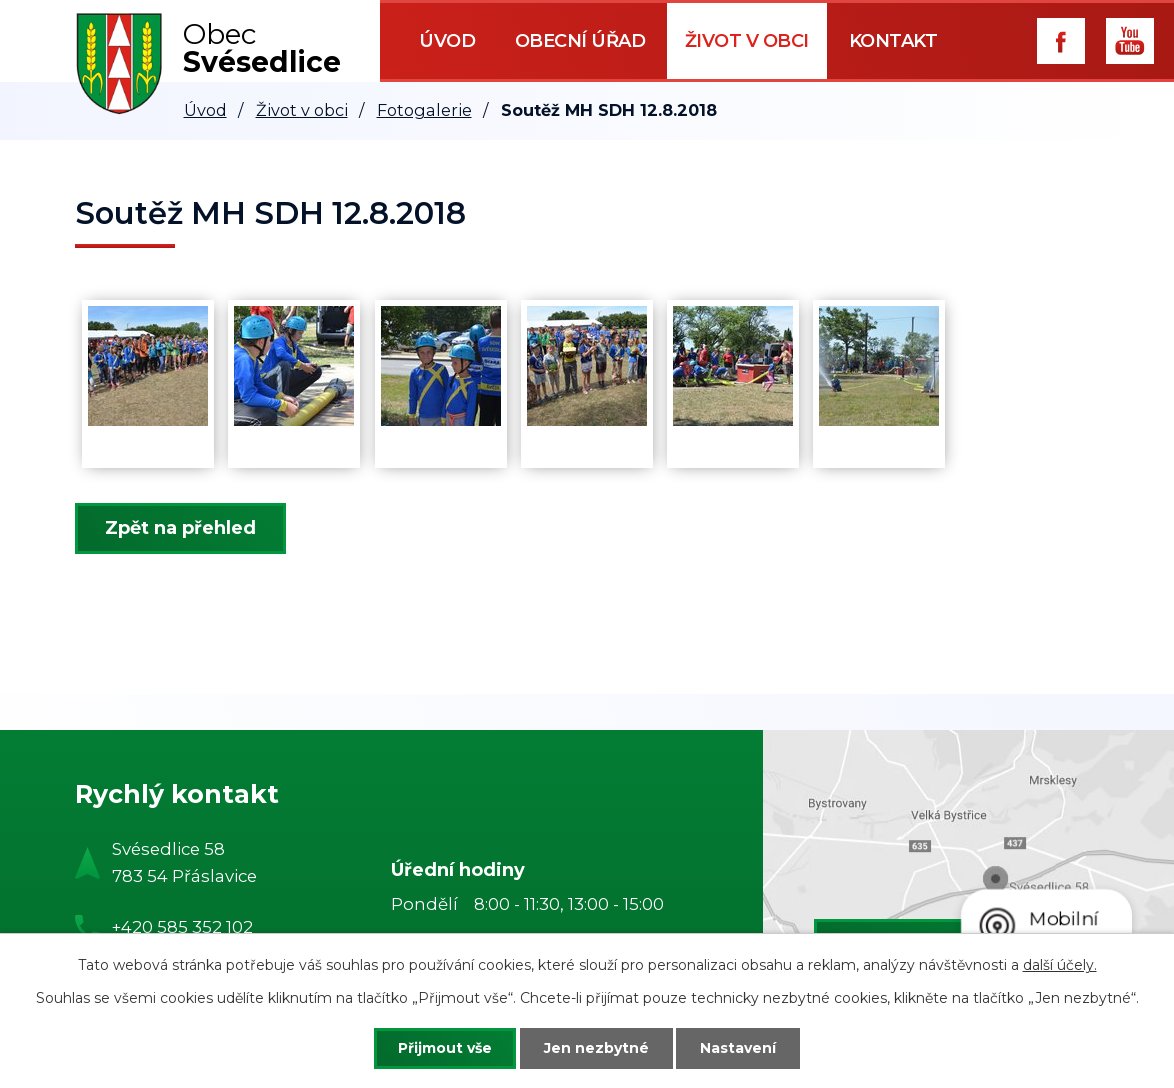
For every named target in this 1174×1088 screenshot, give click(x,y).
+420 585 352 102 (182, 927)
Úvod (447, 41)
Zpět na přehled (180, 528)
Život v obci (747, 41)
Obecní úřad (580, 41)
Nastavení (739, 1048)
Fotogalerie (424, 110)
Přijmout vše (445, 1048)
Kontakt (893, 41)
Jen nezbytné (596, 1048)
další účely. (1060, 965)
